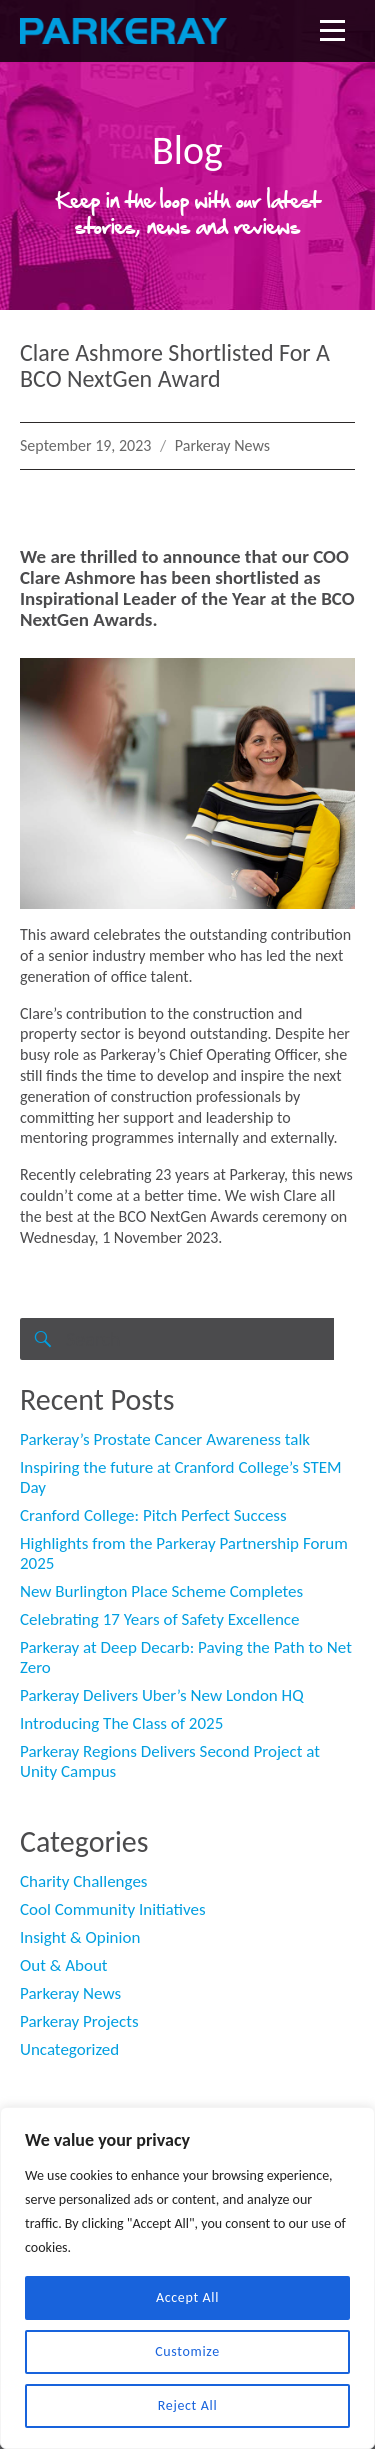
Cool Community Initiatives (113, 1909)
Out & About (64, 1965)
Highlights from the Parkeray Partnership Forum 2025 (184, 1553)
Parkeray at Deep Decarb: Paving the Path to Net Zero (186, 1657)
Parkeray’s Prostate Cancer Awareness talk (165, 1439)
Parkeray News (222, 445)
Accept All (187, 2297)
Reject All (188, 2405)
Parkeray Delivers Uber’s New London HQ (162, 1695)
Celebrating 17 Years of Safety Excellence (159, 1619)
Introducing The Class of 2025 (121, 1723)
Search (41, 1359)
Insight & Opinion (80, 1937)
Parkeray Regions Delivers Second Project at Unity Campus (170, 1761)
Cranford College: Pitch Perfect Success (153, 1515)
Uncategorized (69, 2049)
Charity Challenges (84, 1881)
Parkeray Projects (79, 2021)
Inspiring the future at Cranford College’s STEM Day (181, 1477)
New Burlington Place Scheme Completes (161, 1591)
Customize (187, 2351)
